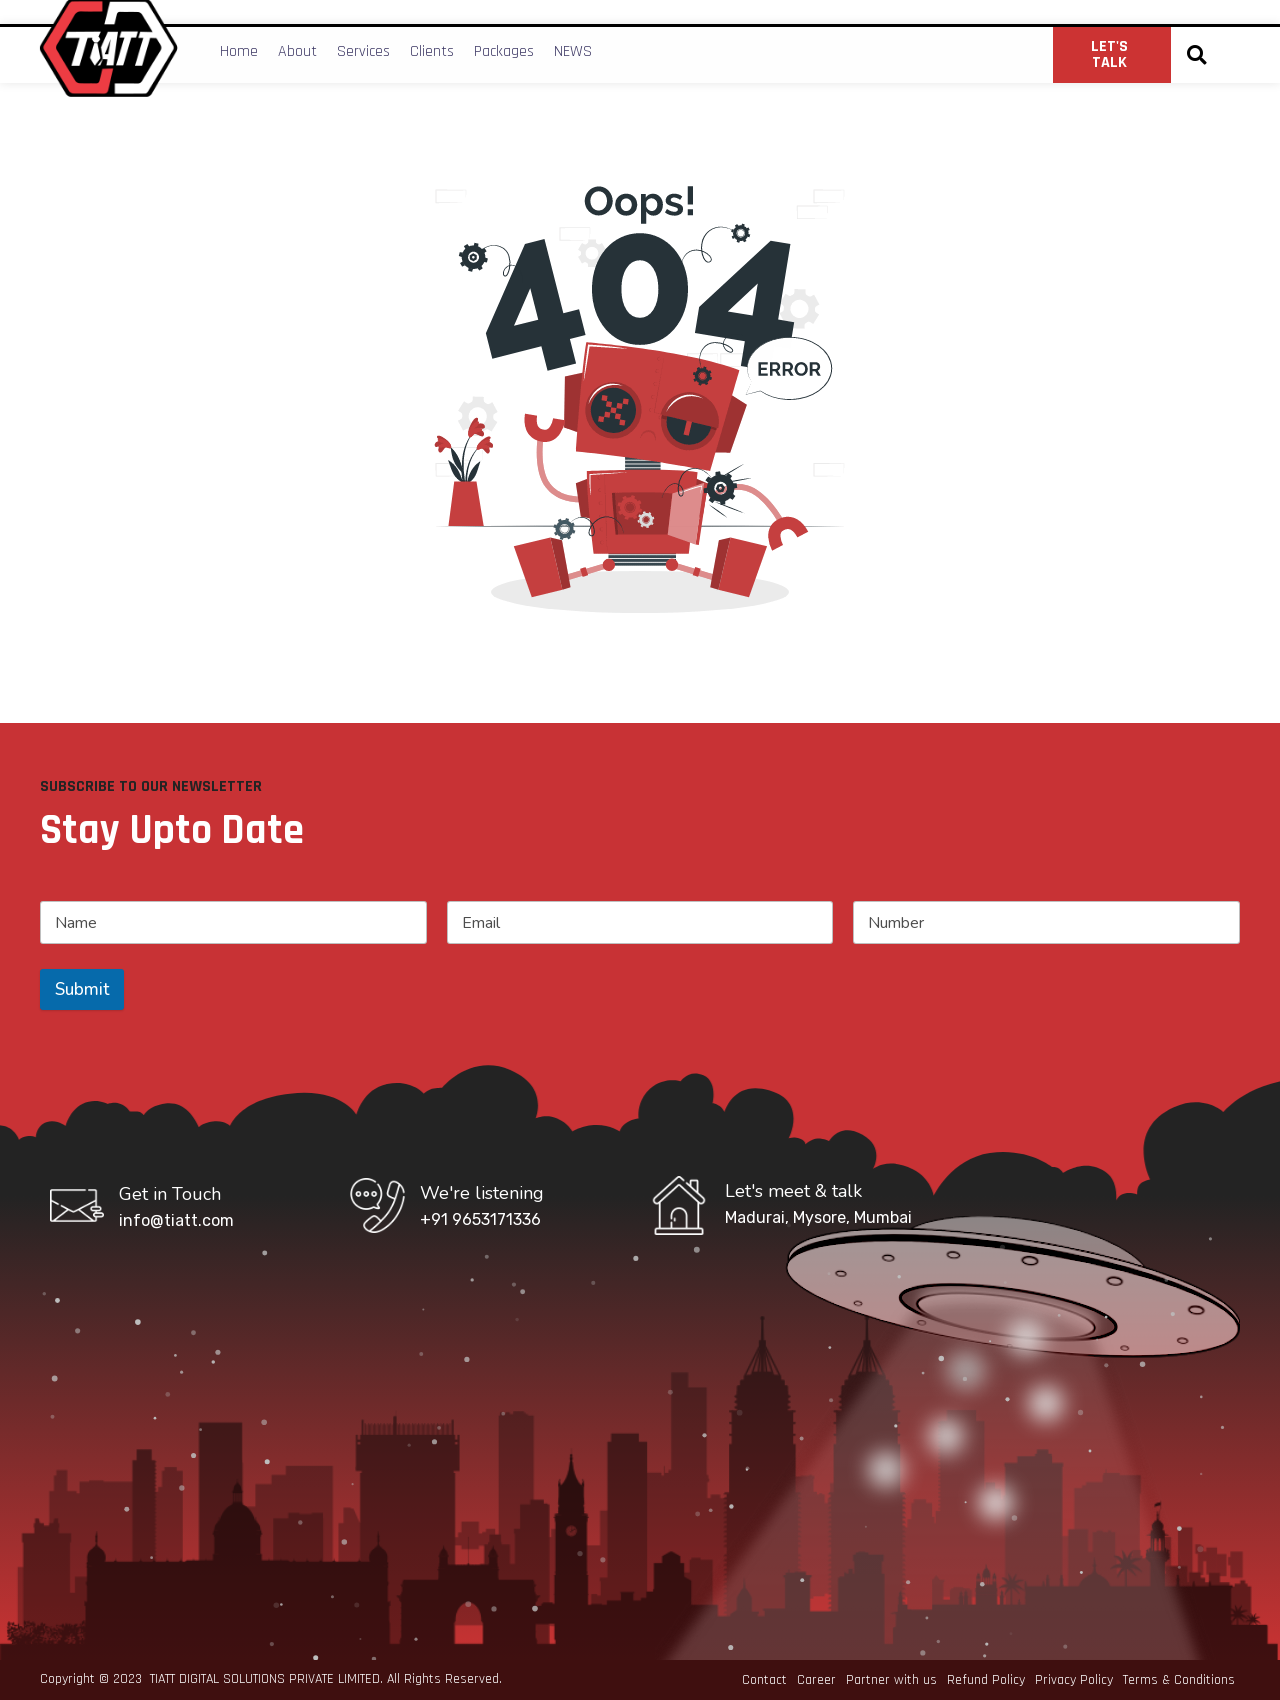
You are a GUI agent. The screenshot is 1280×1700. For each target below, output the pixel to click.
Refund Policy (986, 1680)
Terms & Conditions (1179, 1680)
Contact (764, 1680)
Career (816, 1680)
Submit (82, 989)
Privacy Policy (1074, 1680)
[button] (1196, 55)
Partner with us (891, 1680)
